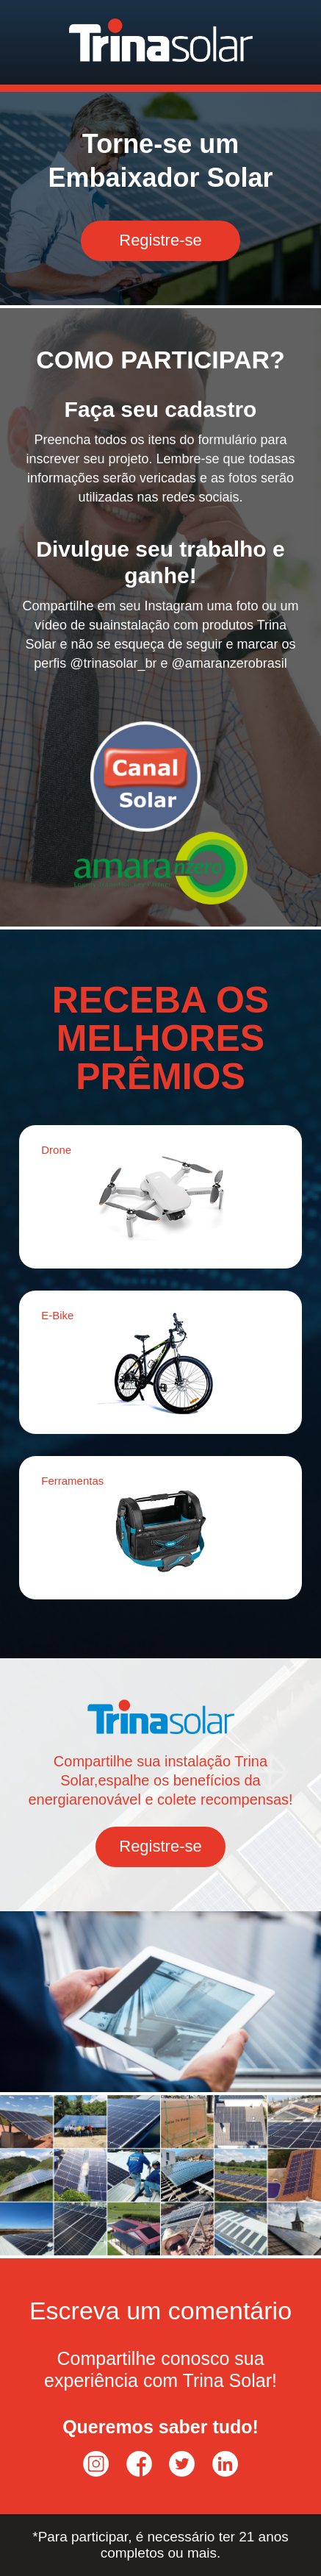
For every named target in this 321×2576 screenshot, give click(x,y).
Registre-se (160, 240)
